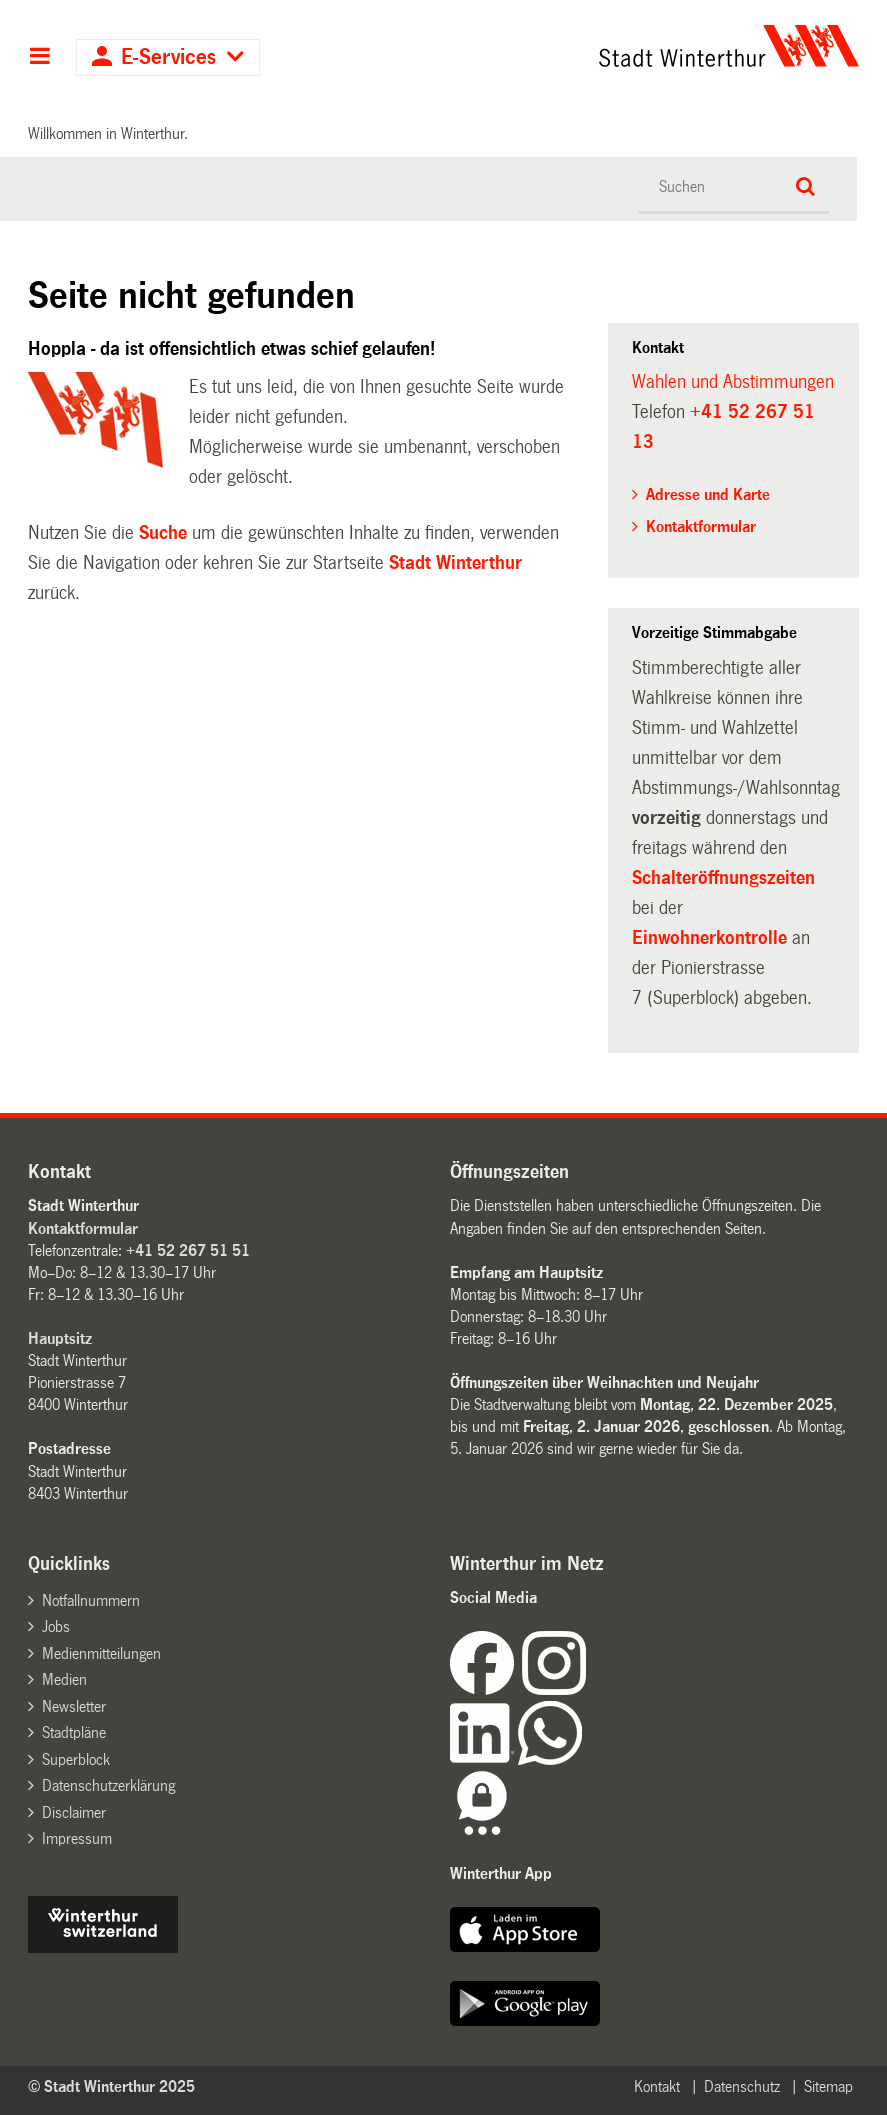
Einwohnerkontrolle (712, 938)
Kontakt (657, 2086)
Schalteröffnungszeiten (723, 878)
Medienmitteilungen (101, 1653)
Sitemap (828, 2086)
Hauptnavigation (39, 58)
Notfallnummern (91, 1600)
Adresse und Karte (708, 494)
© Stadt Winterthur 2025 (111, 2086)
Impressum (77, 1838)
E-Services (168, 57)
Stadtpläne (74, 1732)
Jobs (56, 1626)
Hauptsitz (60, 1338)
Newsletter (74, 1706)
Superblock (76, 1759)
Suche (163, 533)
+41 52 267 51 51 (188, 1250)
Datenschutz (742, 2086)
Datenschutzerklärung (108, 1785)
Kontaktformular (701, 526)
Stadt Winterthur (455, 563)
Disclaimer (74, 1812)
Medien (64, 1679)
